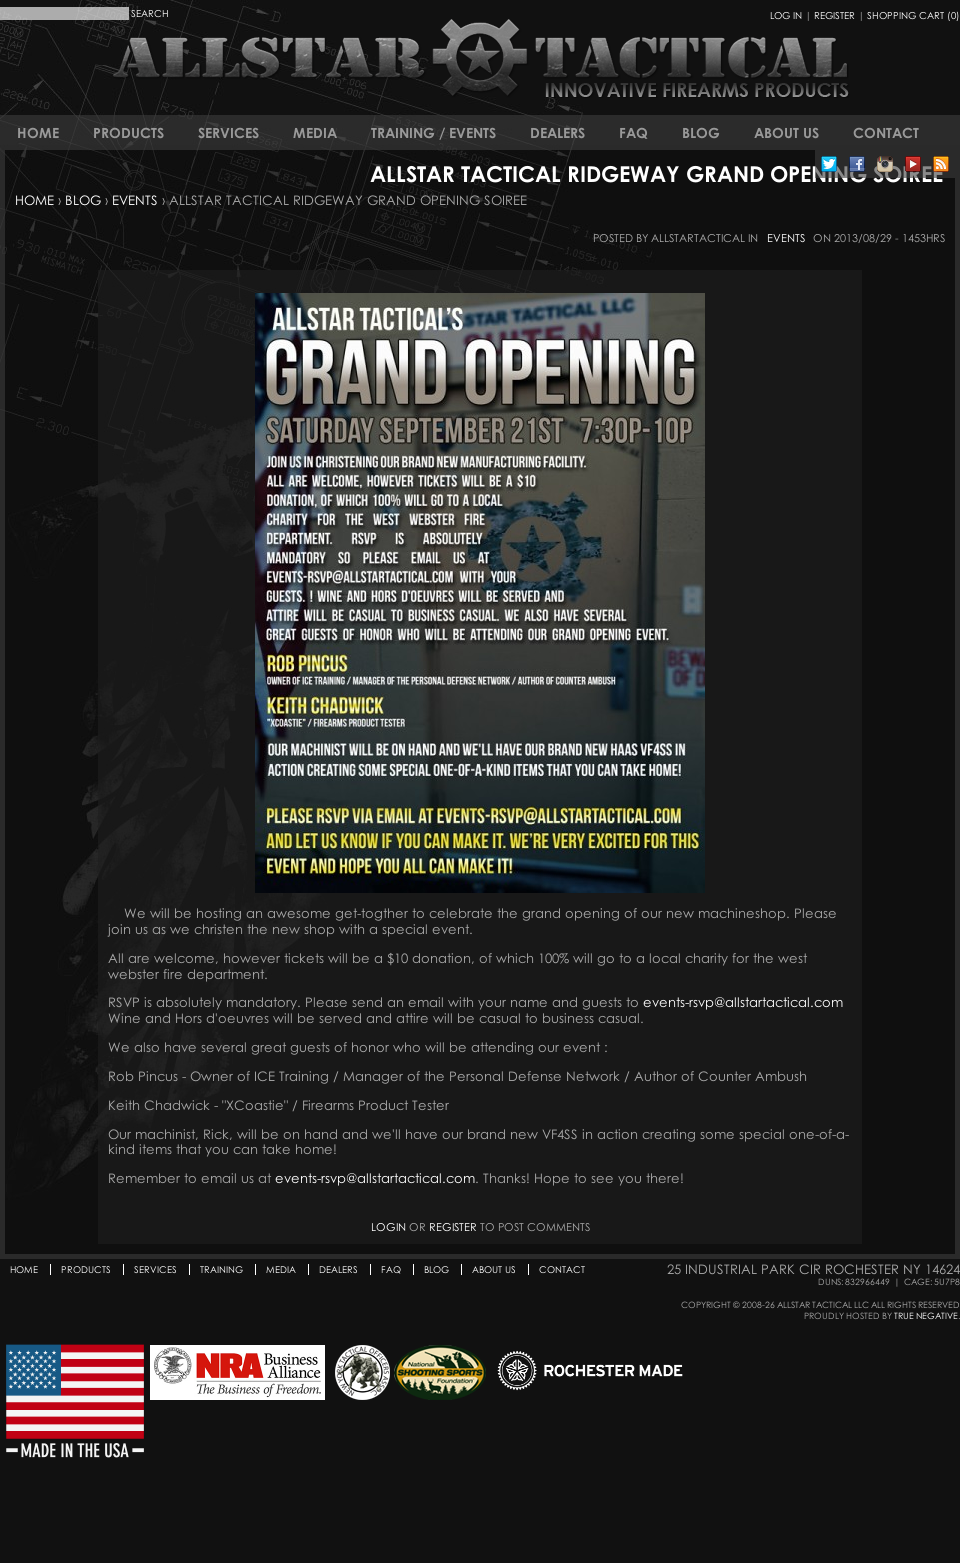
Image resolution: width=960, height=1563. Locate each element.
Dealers (557, 132)
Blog (701, 132)
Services (228, 132)
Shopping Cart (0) (913, 15)
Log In (786, 15)
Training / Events (433, 132)
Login (388, 1226)
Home (38, 132)
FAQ (633, 132)
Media (315, 132)
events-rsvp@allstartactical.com (743, 1002)
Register (834, 15)
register (453, 1226)
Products (128, 132)
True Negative (926, 1315)
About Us (786, 132)
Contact (886, 132)
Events (135, 200)
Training (221, 1269)
